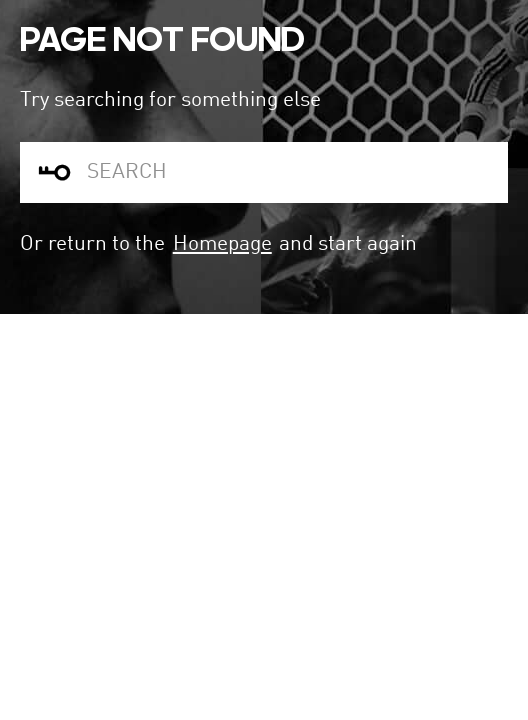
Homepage (222, 244)
